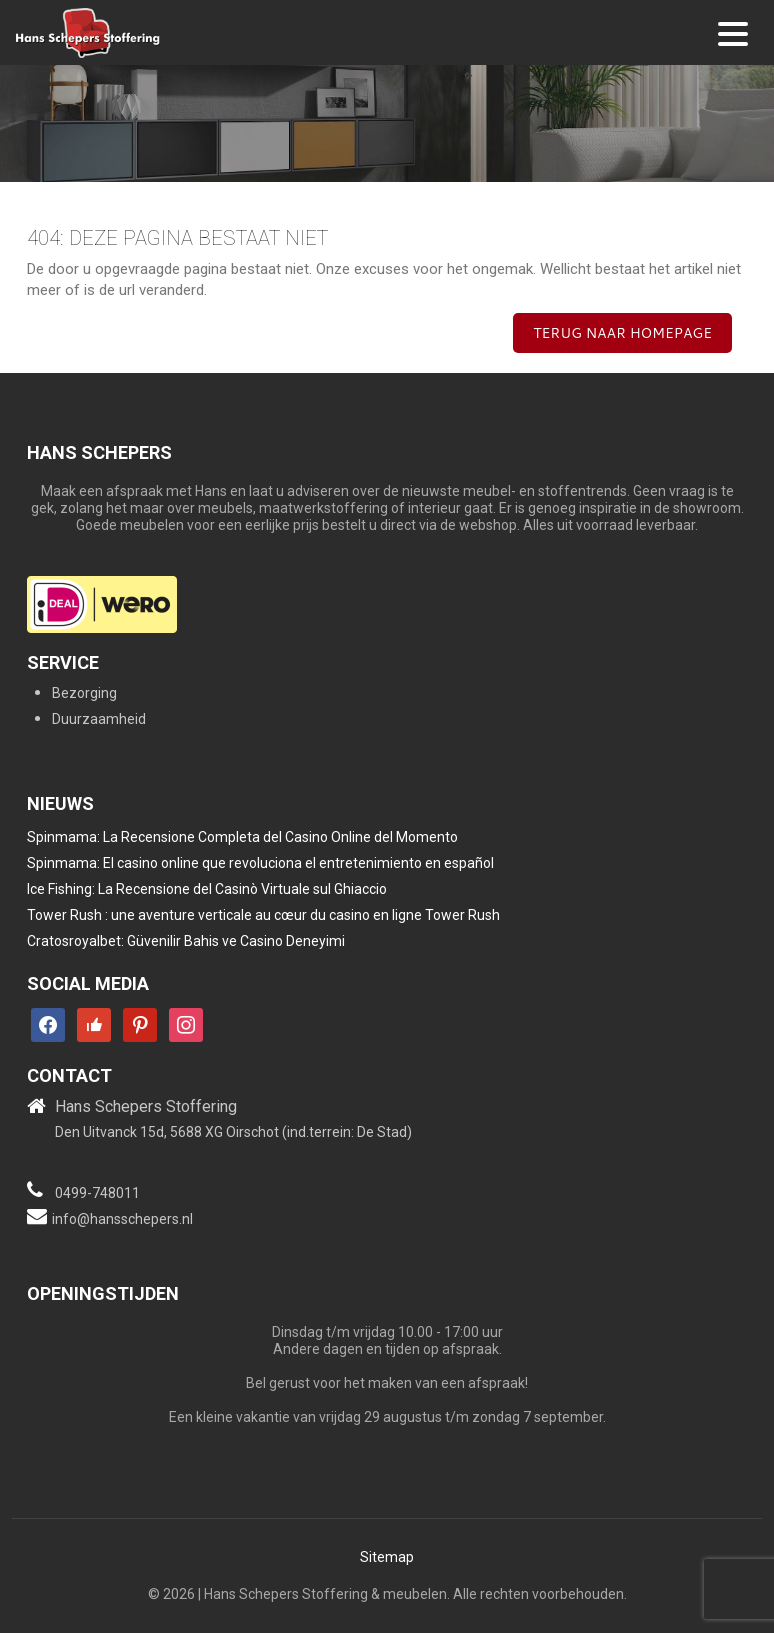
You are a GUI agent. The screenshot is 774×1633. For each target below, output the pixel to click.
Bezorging (84, 693)
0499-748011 (97, 1193)
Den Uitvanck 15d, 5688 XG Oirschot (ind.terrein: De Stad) (233, 1132)
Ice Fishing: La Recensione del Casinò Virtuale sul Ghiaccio (207, 889)
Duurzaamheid (99, 719)
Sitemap (387, 1557)
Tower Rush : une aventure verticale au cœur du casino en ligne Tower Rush (263, 915)
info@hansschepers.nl (122, 1219)
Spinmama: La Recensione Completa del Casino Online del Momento (242, 837)
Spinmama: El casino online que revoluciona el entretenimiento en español (260, 863)
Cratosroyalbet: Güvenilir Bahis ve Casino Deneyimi (186, 941)
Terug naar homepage (622, 333)
